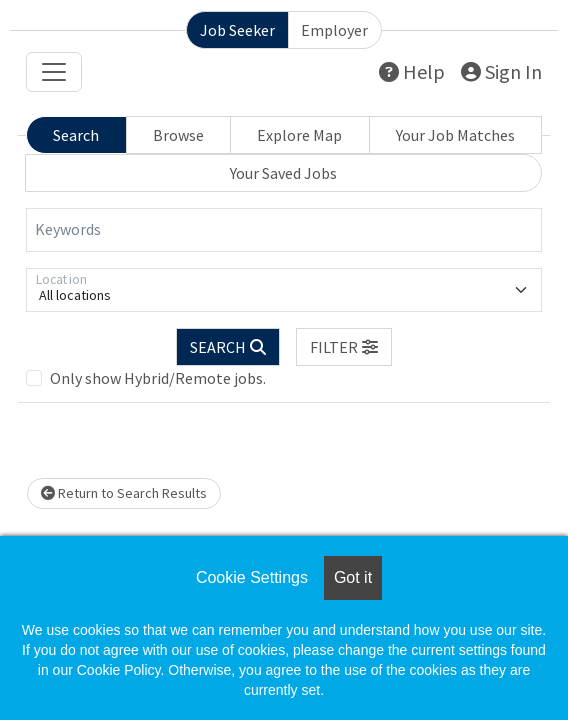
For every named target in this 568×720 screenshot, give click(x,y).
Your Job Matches (455, 135)
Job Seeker (237, 30)
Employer (334, 30)
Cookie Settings (252, 577)
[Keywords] (284, 230)
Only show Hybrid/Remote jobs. (158, 378)
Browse (178, 135)
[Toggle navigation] (54, 72)
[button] (344, 347)
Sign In (501, 71)
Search (76, 135)
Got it (353, 577)
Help (412, 71)
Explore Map (299, 135)
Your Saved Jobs (283, 173)
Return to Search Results (124, 493)
